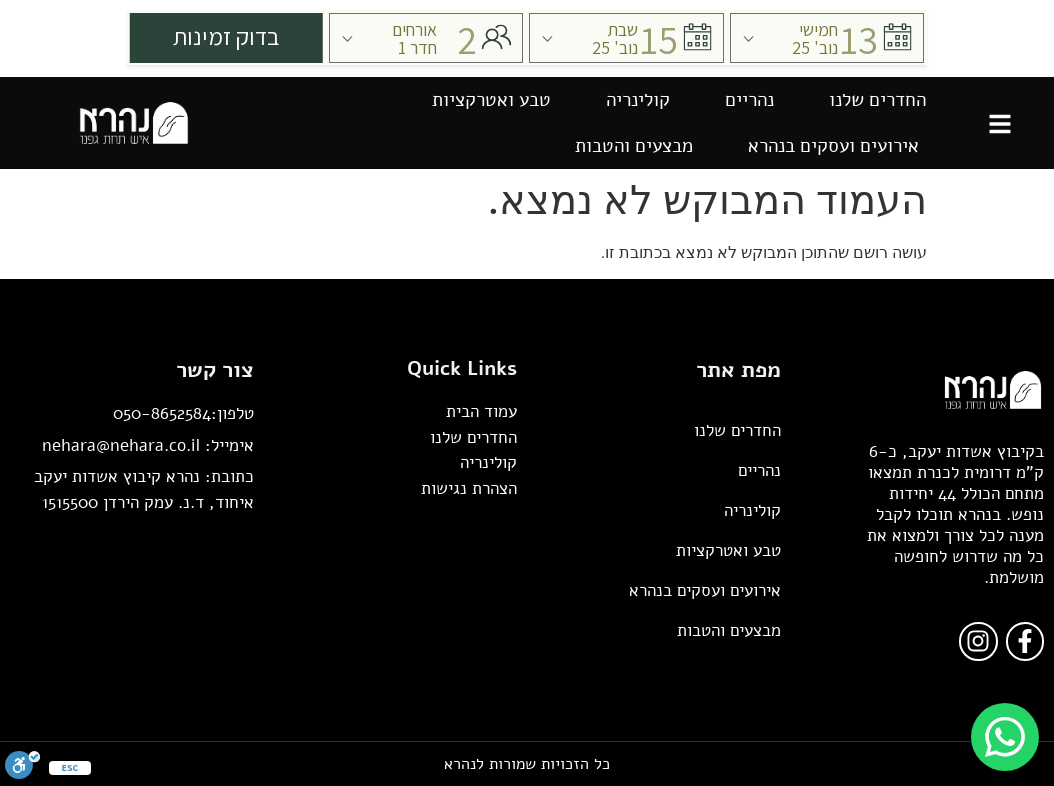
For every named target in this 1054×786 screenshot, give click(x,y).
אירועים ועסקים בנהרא (833, 146)
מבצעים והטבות (634, 146)
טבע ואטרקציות (491, 100)
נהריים (749, 100)
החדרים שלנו (877, 100)
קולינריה (638, 100)
